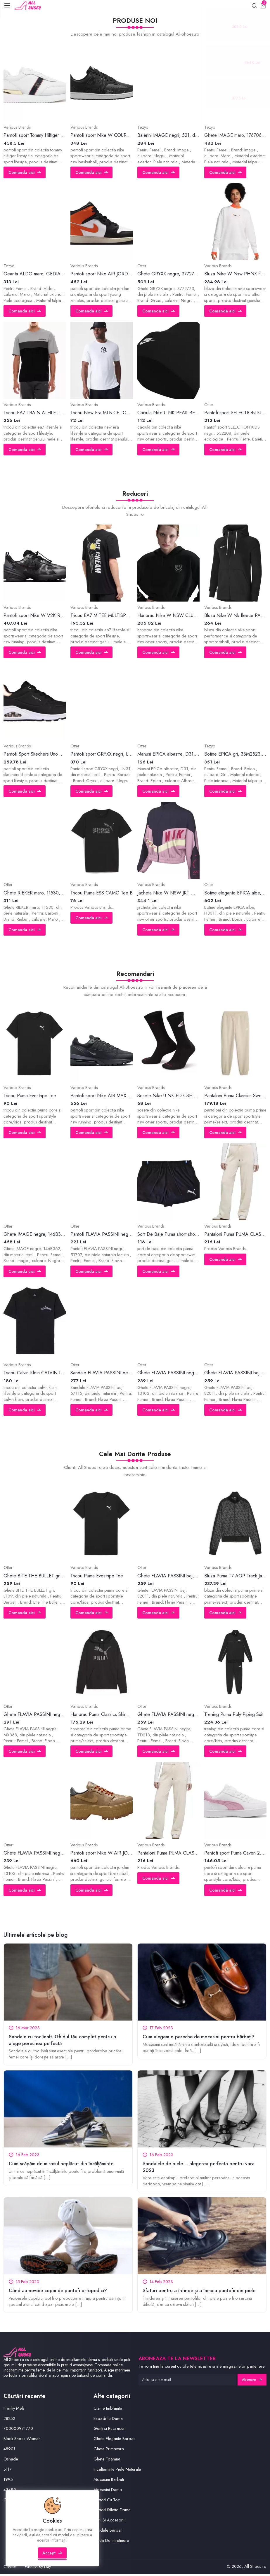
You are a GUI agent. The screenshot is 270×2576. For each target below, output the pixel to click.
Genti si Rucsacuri (110, 2430)
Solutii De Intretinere (111, 2542)
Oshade (11, 2460)
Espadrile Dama (108, 2420)
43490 (10, 2491)
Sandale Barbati (108, 2531)
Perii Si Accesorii (109, 2521)
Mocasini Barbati (109, 2481)
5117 (8, 2470)
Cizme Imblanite (108, 2410)
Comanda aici (25, 173)
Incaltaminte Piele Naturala (117, 2470)
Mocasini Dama (108, 2491)
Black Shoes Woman (22, 2440)
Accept (53, 2557)
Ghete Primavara (109, 2450)
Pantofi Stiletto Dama (112, 2511)
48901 (9, 2450)
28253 (10, 2420)
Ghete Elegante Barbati (115, 2440)
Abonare (252, 2381)
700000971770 (18, 2430)
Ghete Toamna (107, 2460)
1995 (8, 2481)
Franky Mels (14, 2410)
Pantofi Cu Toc (107, 2501)
